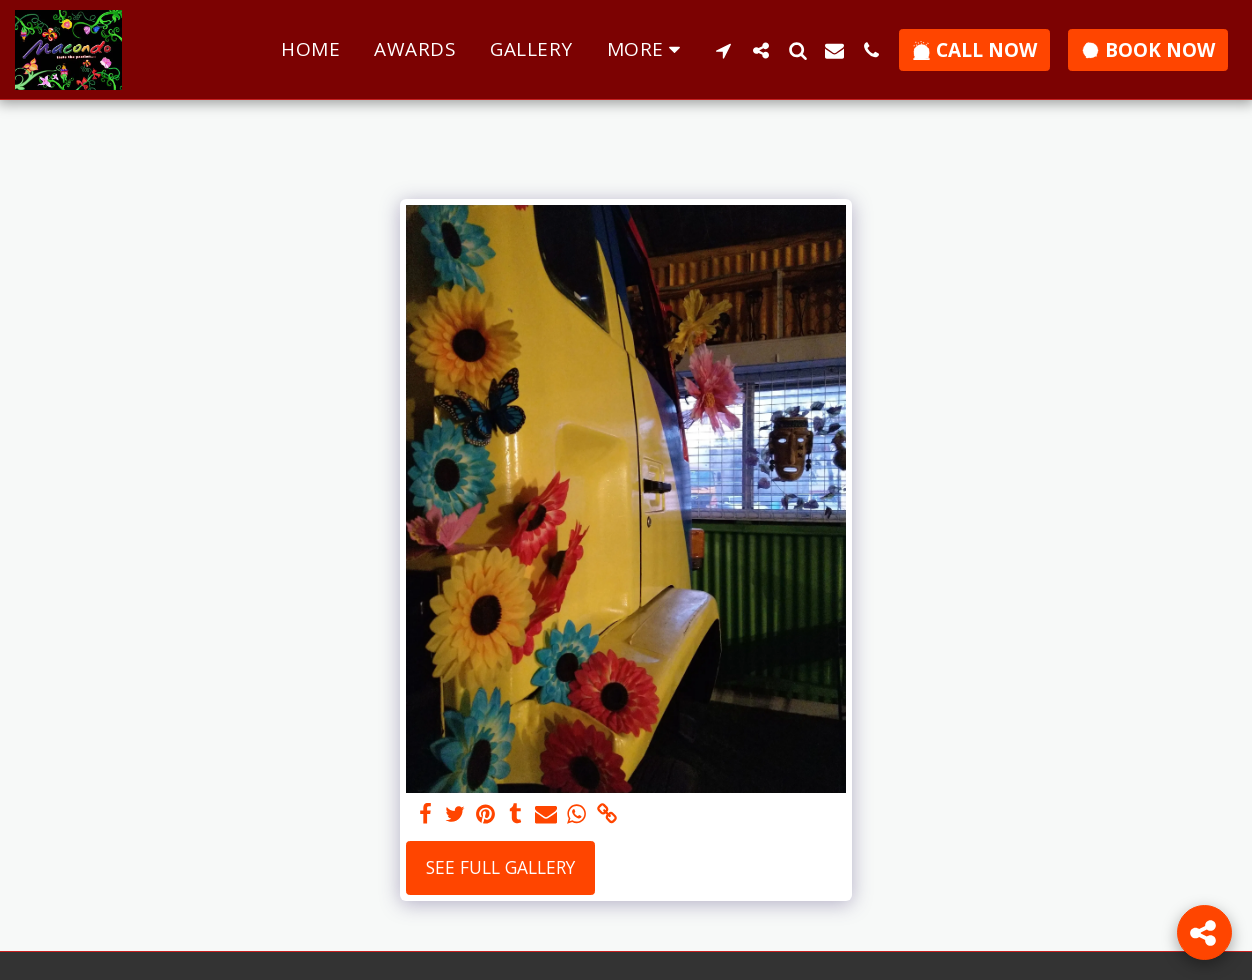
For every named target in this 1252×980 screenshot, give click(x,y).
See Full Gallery (500, 867)
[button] (723, 50)
